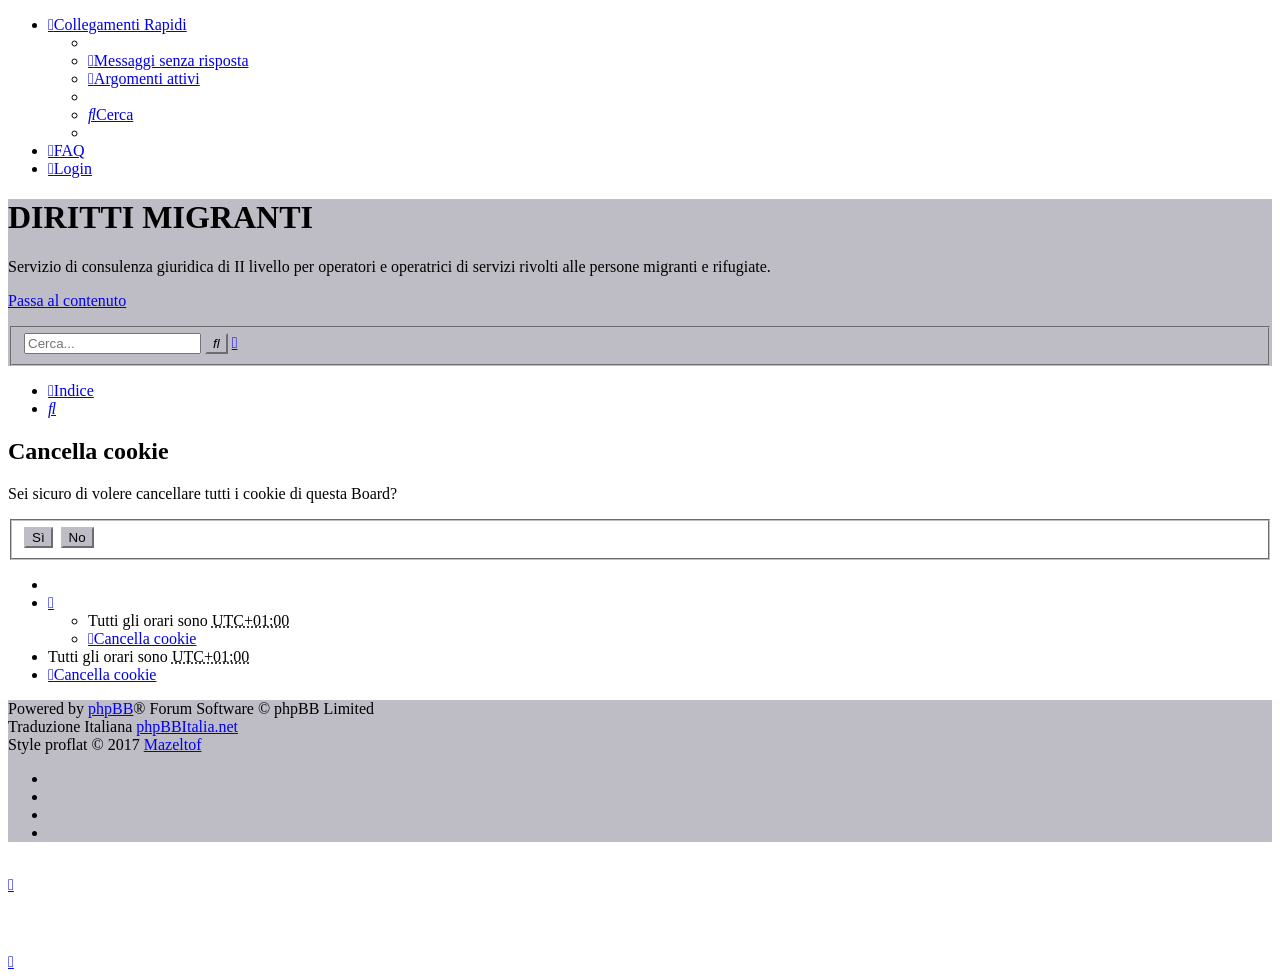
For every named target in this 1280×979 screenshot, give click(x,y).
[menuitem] (168, 60)
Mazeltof (173, 744)
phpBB (110, 708)
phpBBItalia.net (187, 726)
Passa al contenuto (67, 300)
